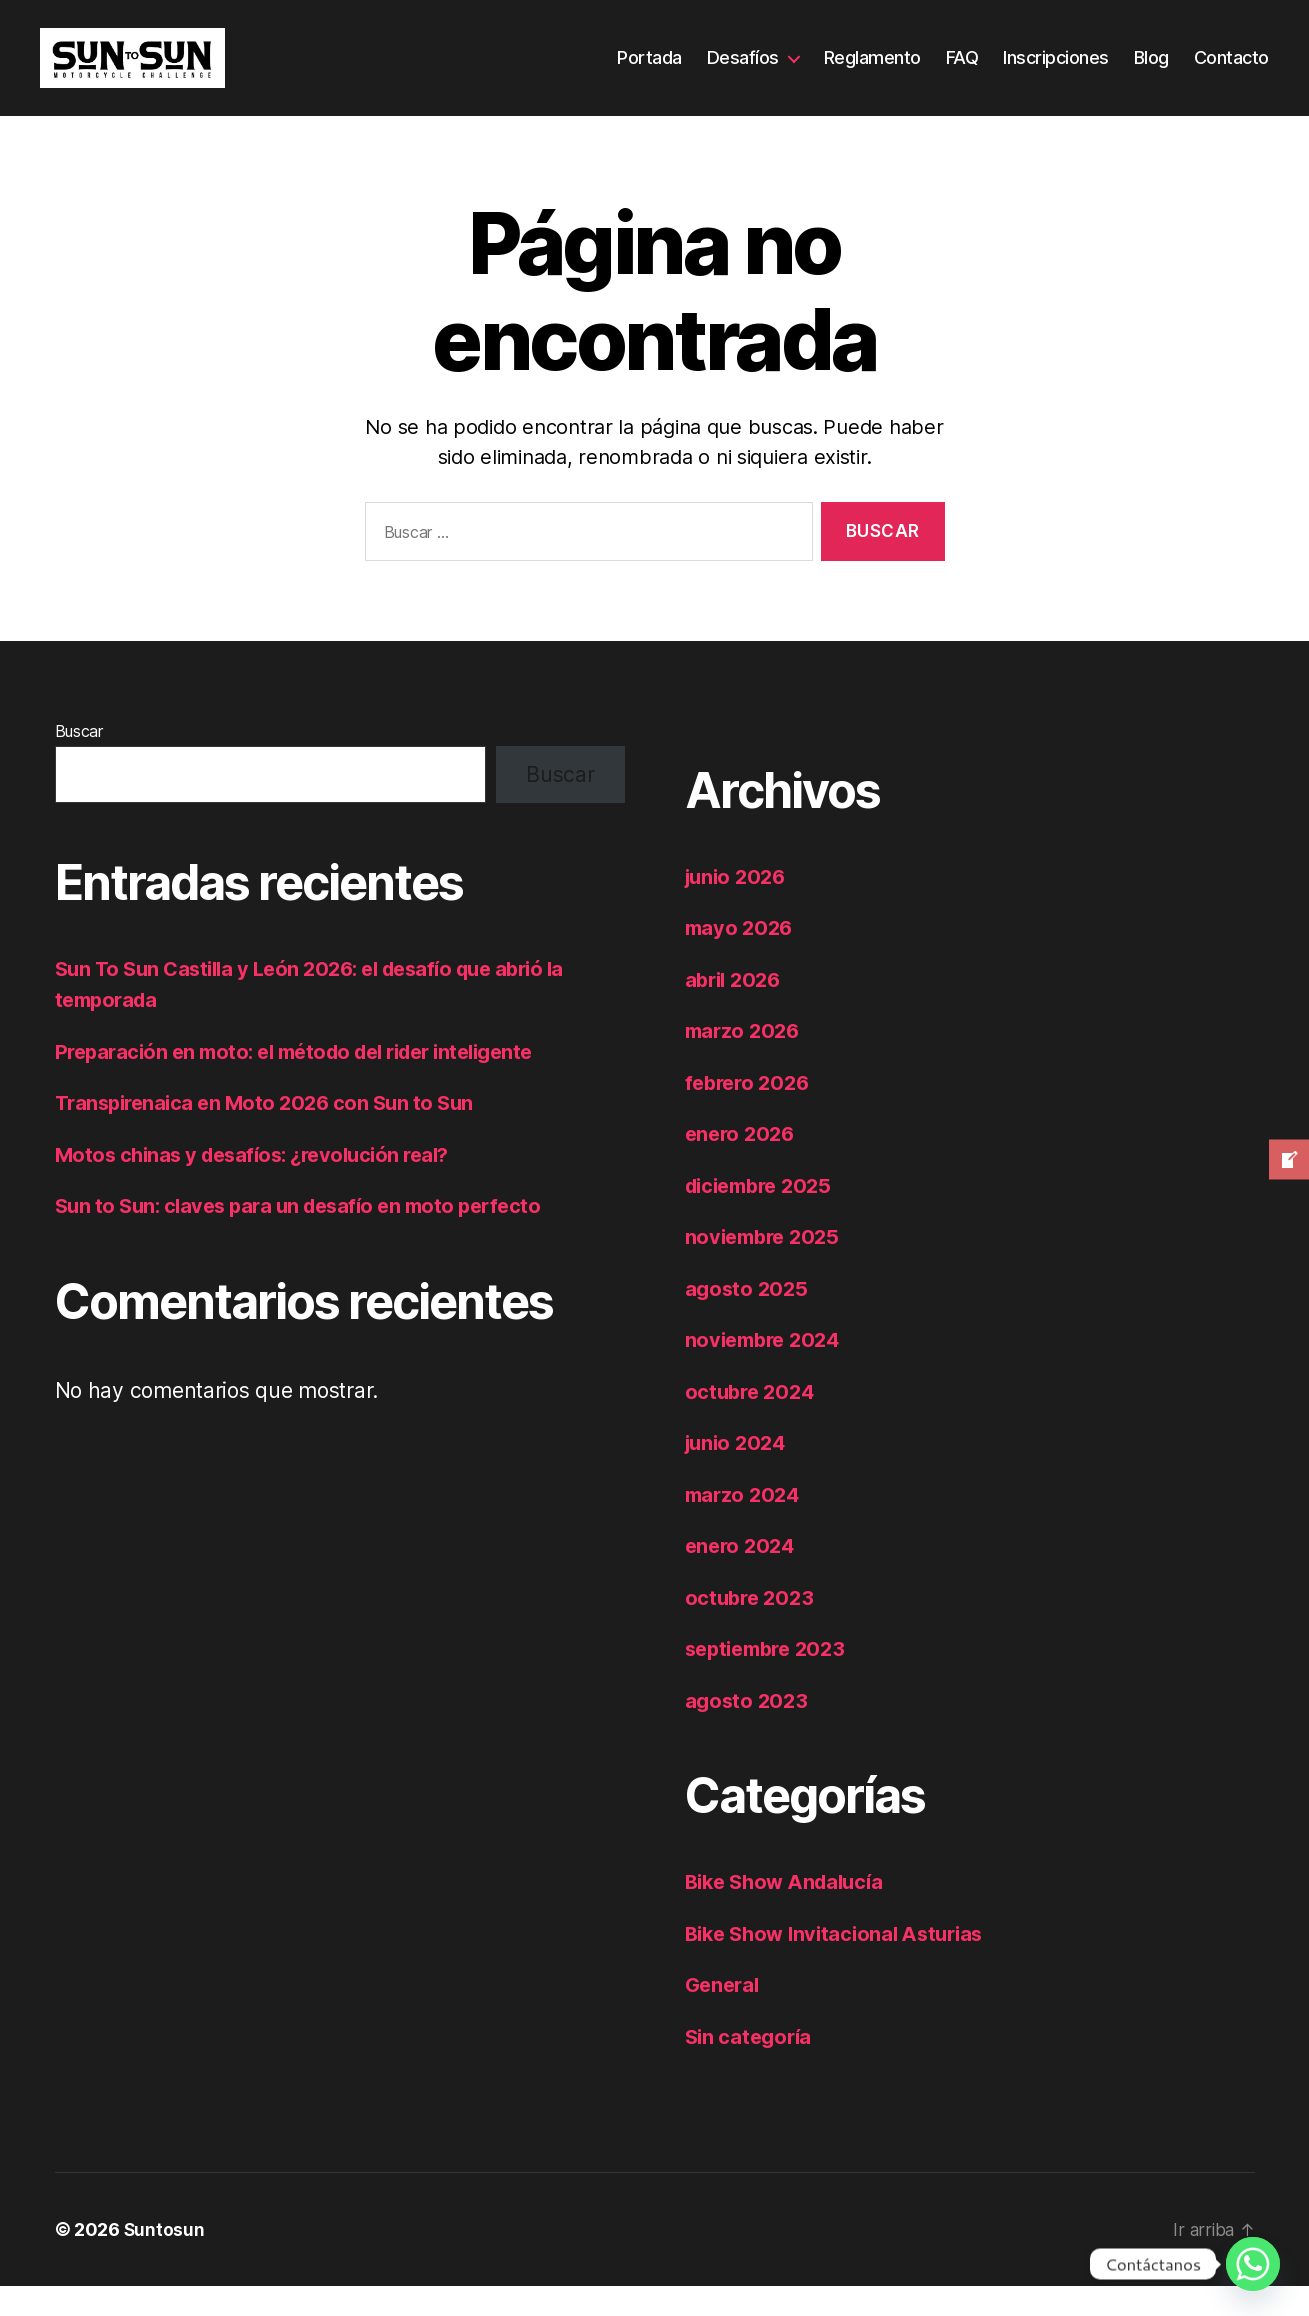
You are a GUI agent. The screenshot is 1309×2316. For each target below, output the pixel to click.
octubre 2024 (753, 1421)
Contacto (1231, 72)
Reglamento (872, 72)
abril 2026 (736, 1009)
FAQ (962, 72)
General (724, 2014)
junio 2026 (738, 906)
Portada (649, 72)
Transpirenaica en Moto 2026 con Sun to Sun (272, 1132)
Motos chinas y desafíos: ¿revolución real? (262, 1184)
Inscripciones (1056, 72)
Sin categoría (751, 2066)
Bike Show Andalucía (790, 1911)
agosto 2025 (748, 1318)
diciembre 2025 (764, 1215)
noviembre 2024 (767, 1369)
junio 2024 (738, 1472)
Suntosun (165, 2259)
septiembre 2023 (771, 1678)
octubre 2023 (752, 1627)
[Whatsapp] (1253, 2264)
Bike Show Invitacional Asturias (842, 1963)
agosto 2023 (748, 1730)
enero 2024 (742, 1575)
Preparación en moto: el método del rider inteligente (309, 1081)
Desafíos (743, 72)
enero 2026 (742, 1163)
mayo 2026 (741, 957)
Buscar (79, 761)
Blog (1151, 72)
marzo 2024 (745, 1524)
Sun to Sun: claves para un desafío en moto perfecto (308, 1235)
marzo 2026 (745, 1060)
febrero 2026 (751, 1112)
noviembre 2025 (766, 1266)
